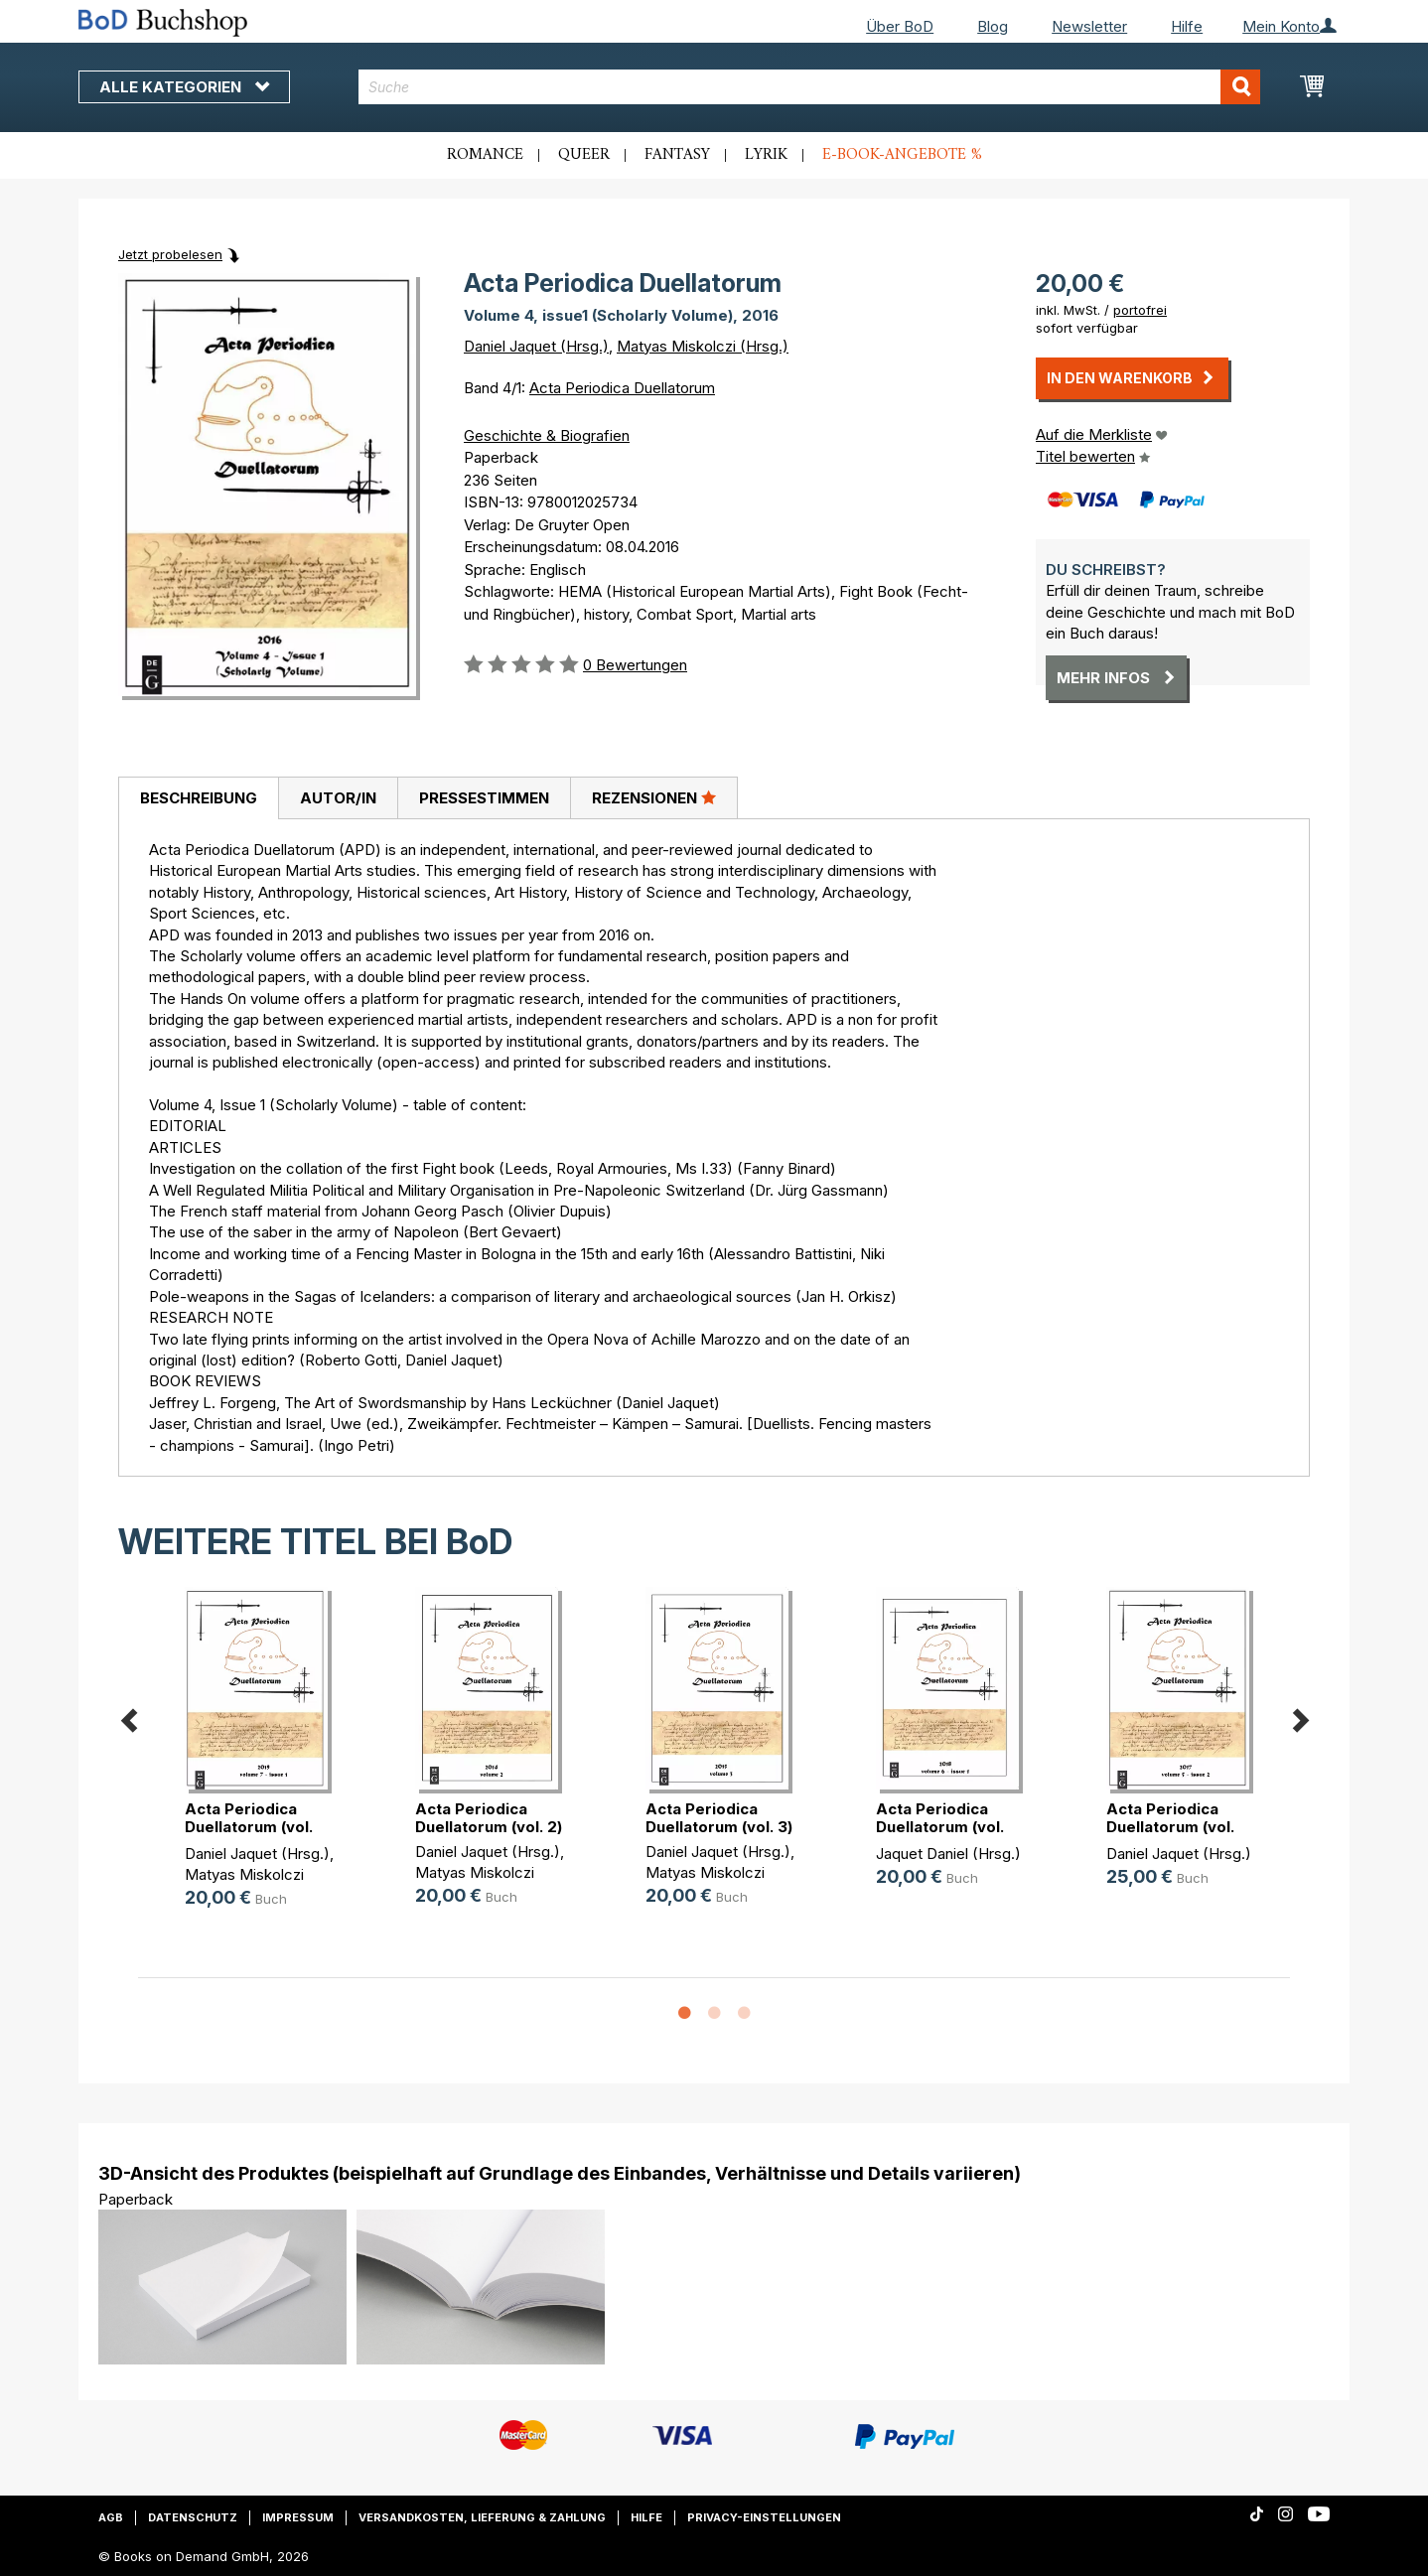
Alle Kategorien (184, 86)
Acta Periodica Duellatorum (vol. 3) (718, 1817)
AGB (110, 2517)
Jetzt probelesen (170, 254)
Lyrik (766, 155)
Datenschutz (192, 2517)
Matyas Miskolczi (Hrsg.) (702, 346)
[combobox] (809, 87)
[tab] (198, 798)
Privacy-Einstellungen (764, 2517)
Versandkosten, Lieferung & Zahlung (482, 2517)
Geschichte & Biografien (547, 435)
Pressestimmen (484, 797)
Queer (584, 155)
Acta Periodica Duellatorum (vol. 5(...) (1170, 1826)
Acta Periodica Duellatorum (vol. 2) (488, 1817)
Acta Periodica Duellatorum (622, 387)
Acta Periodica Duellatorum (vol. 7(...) (249, 1826)
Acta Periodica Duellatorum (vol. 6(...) (940, 1826)
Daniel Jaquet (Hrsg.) (536, 346)
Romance (485, 155)
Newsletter (1089, 26)
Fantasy (677, 155)
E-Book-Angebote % (902, 155)
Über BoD (899, 26)
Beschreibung (198, 797)
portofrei (1140, 310)
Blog (992, 26)
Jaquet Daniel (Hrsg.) (948, 1853)
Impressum (298, 2517)
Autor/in (338, 797)
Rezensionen (654, 797)
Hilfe (1187, 26)
